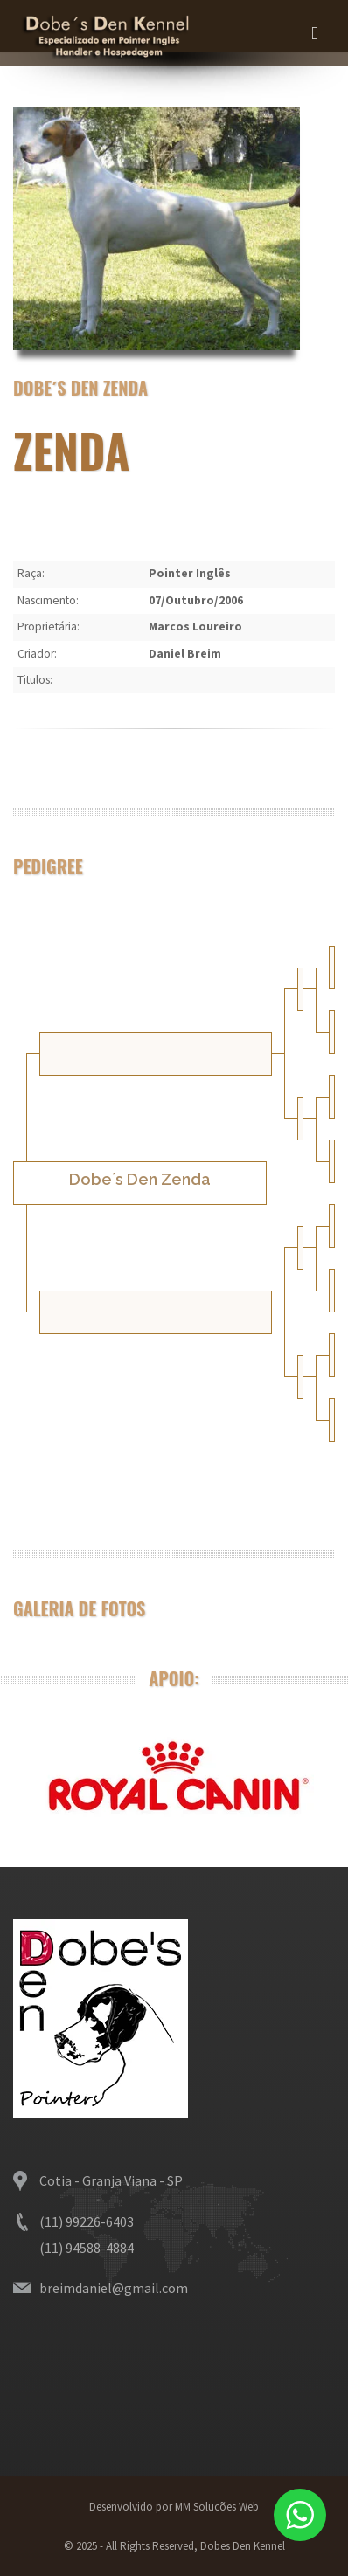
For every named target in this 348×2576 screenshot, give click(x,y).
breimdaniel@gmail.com (113, 2288)
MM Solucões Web (215, 2506)
